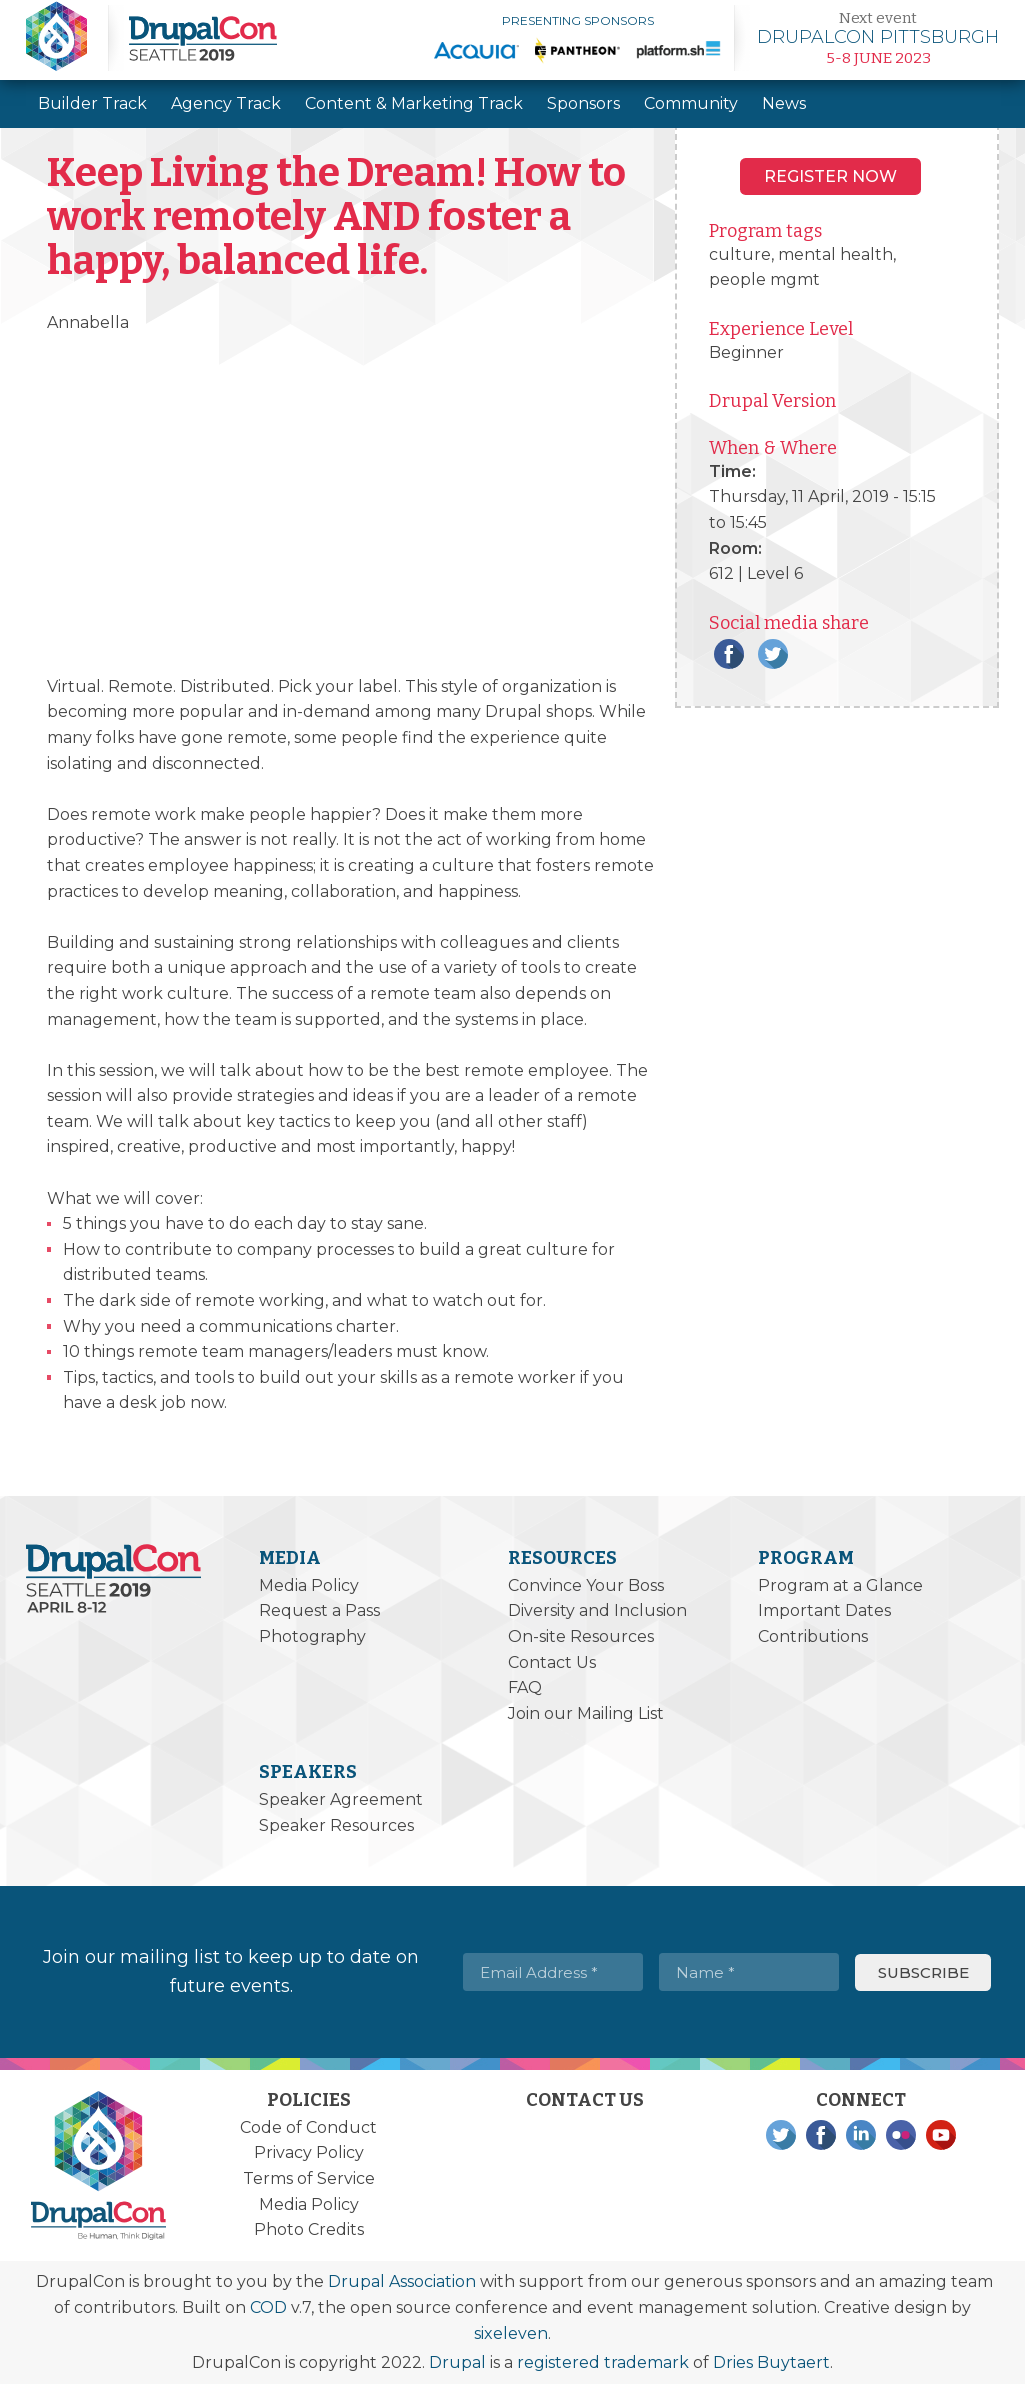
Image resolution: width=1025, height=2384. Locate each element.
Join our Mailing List (586, 1713)
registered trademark (603, 2362)
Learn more (878, 38)
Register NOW (830, 176)
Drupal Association (402, 2281)
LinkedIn (861, 2135)
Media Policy (309, 1585)
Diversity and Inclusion (597, 1610)
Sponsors (583, 103)
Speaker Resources (336, 1825)
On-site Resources (581, 1636)
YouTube (941, 2135)
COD (268, 2307)
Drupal (457, 2362)
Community (691, 103)
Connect (861, 2100)
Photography (312, 1636)
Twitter (773, 654)
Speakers (308, 1772)
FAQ (525, 1687)
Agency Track (226, 103)
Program (806, 1558)
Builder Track (92, 103)
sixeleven (511, 2333)
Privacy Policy (309, 2152)
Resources (562, 1558)
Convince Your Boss (586, 1585)
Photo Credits (309, 2229)
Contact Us (552, 1662)
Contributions (813, 1636)
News (784, 103)
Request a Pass (319, 1610)
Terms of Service (309, 2178)
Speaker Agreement (341, 1799)
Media (290, 1558)
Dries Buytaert (771, 2362)
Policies (309, 2100)
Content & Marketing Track (414, 103)
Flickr (901, 2135)
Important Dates (824, 1610)
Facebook (729, 654)
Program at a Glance (840, 1585)
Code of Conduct (308, 2127)
